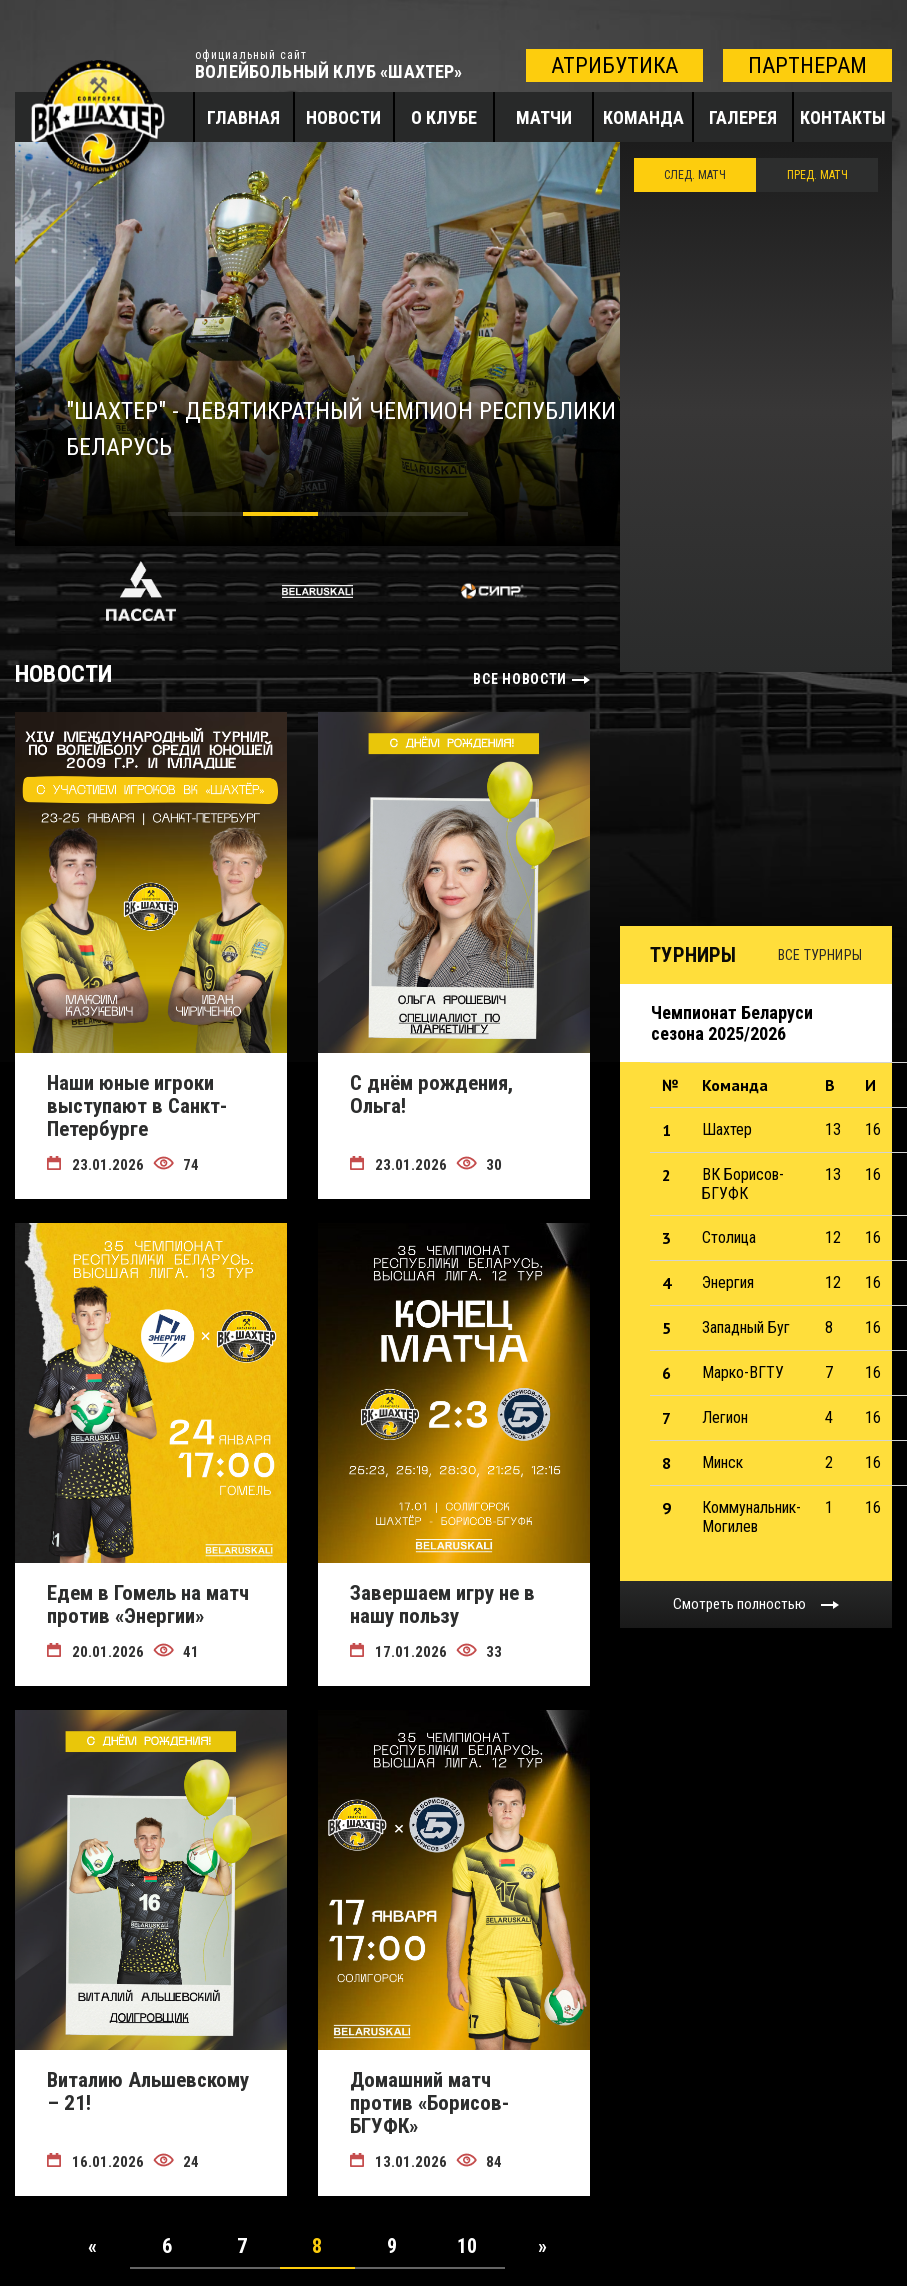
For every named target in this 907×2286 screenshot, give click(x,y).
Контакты (843, 117)
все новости (520, 679)
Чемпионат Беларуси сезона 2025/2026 (732, 1023)
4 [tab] (430, 517)
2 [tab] (280, 517)
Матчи (544, 117)
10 (467, 2246)
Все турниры (820, 955)
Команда (643, 117)
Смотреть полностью (739, 1604)
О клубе (444, 117)
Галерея (743, 117)
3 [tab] (355, 517)
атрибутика (614, 65)
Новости (343, 117)
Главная (243, 117)
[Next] (542, 2246)
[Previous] (92, 2246)
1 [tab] (205, 517)
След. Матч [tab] (695, 175)
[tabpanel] (318, 344)
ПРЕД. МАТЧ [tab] (817, 175)
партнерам (807, 65)
